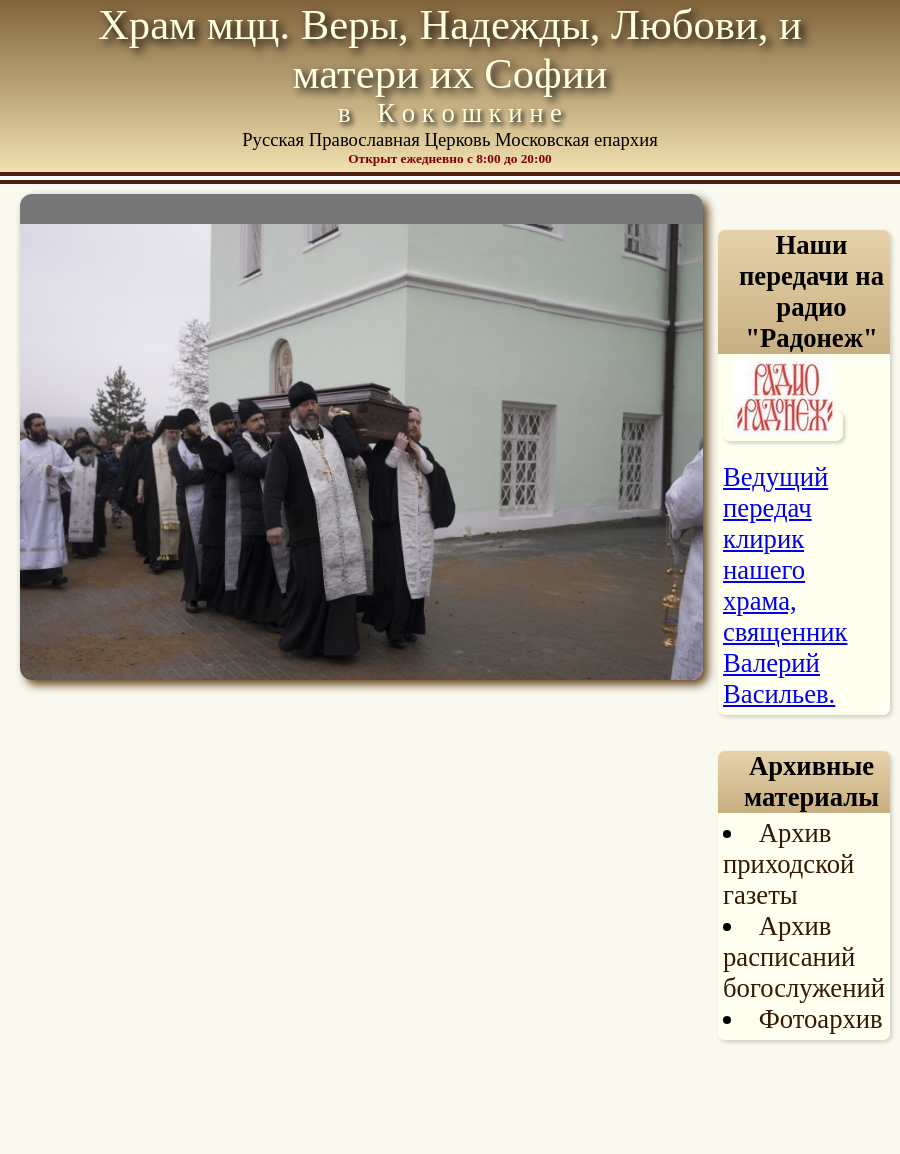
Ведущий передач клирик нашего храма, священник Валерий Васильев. (785, 585)
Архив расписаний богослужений (804, 957)
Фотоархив (821, 1019)
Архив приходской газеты (788, 864)
